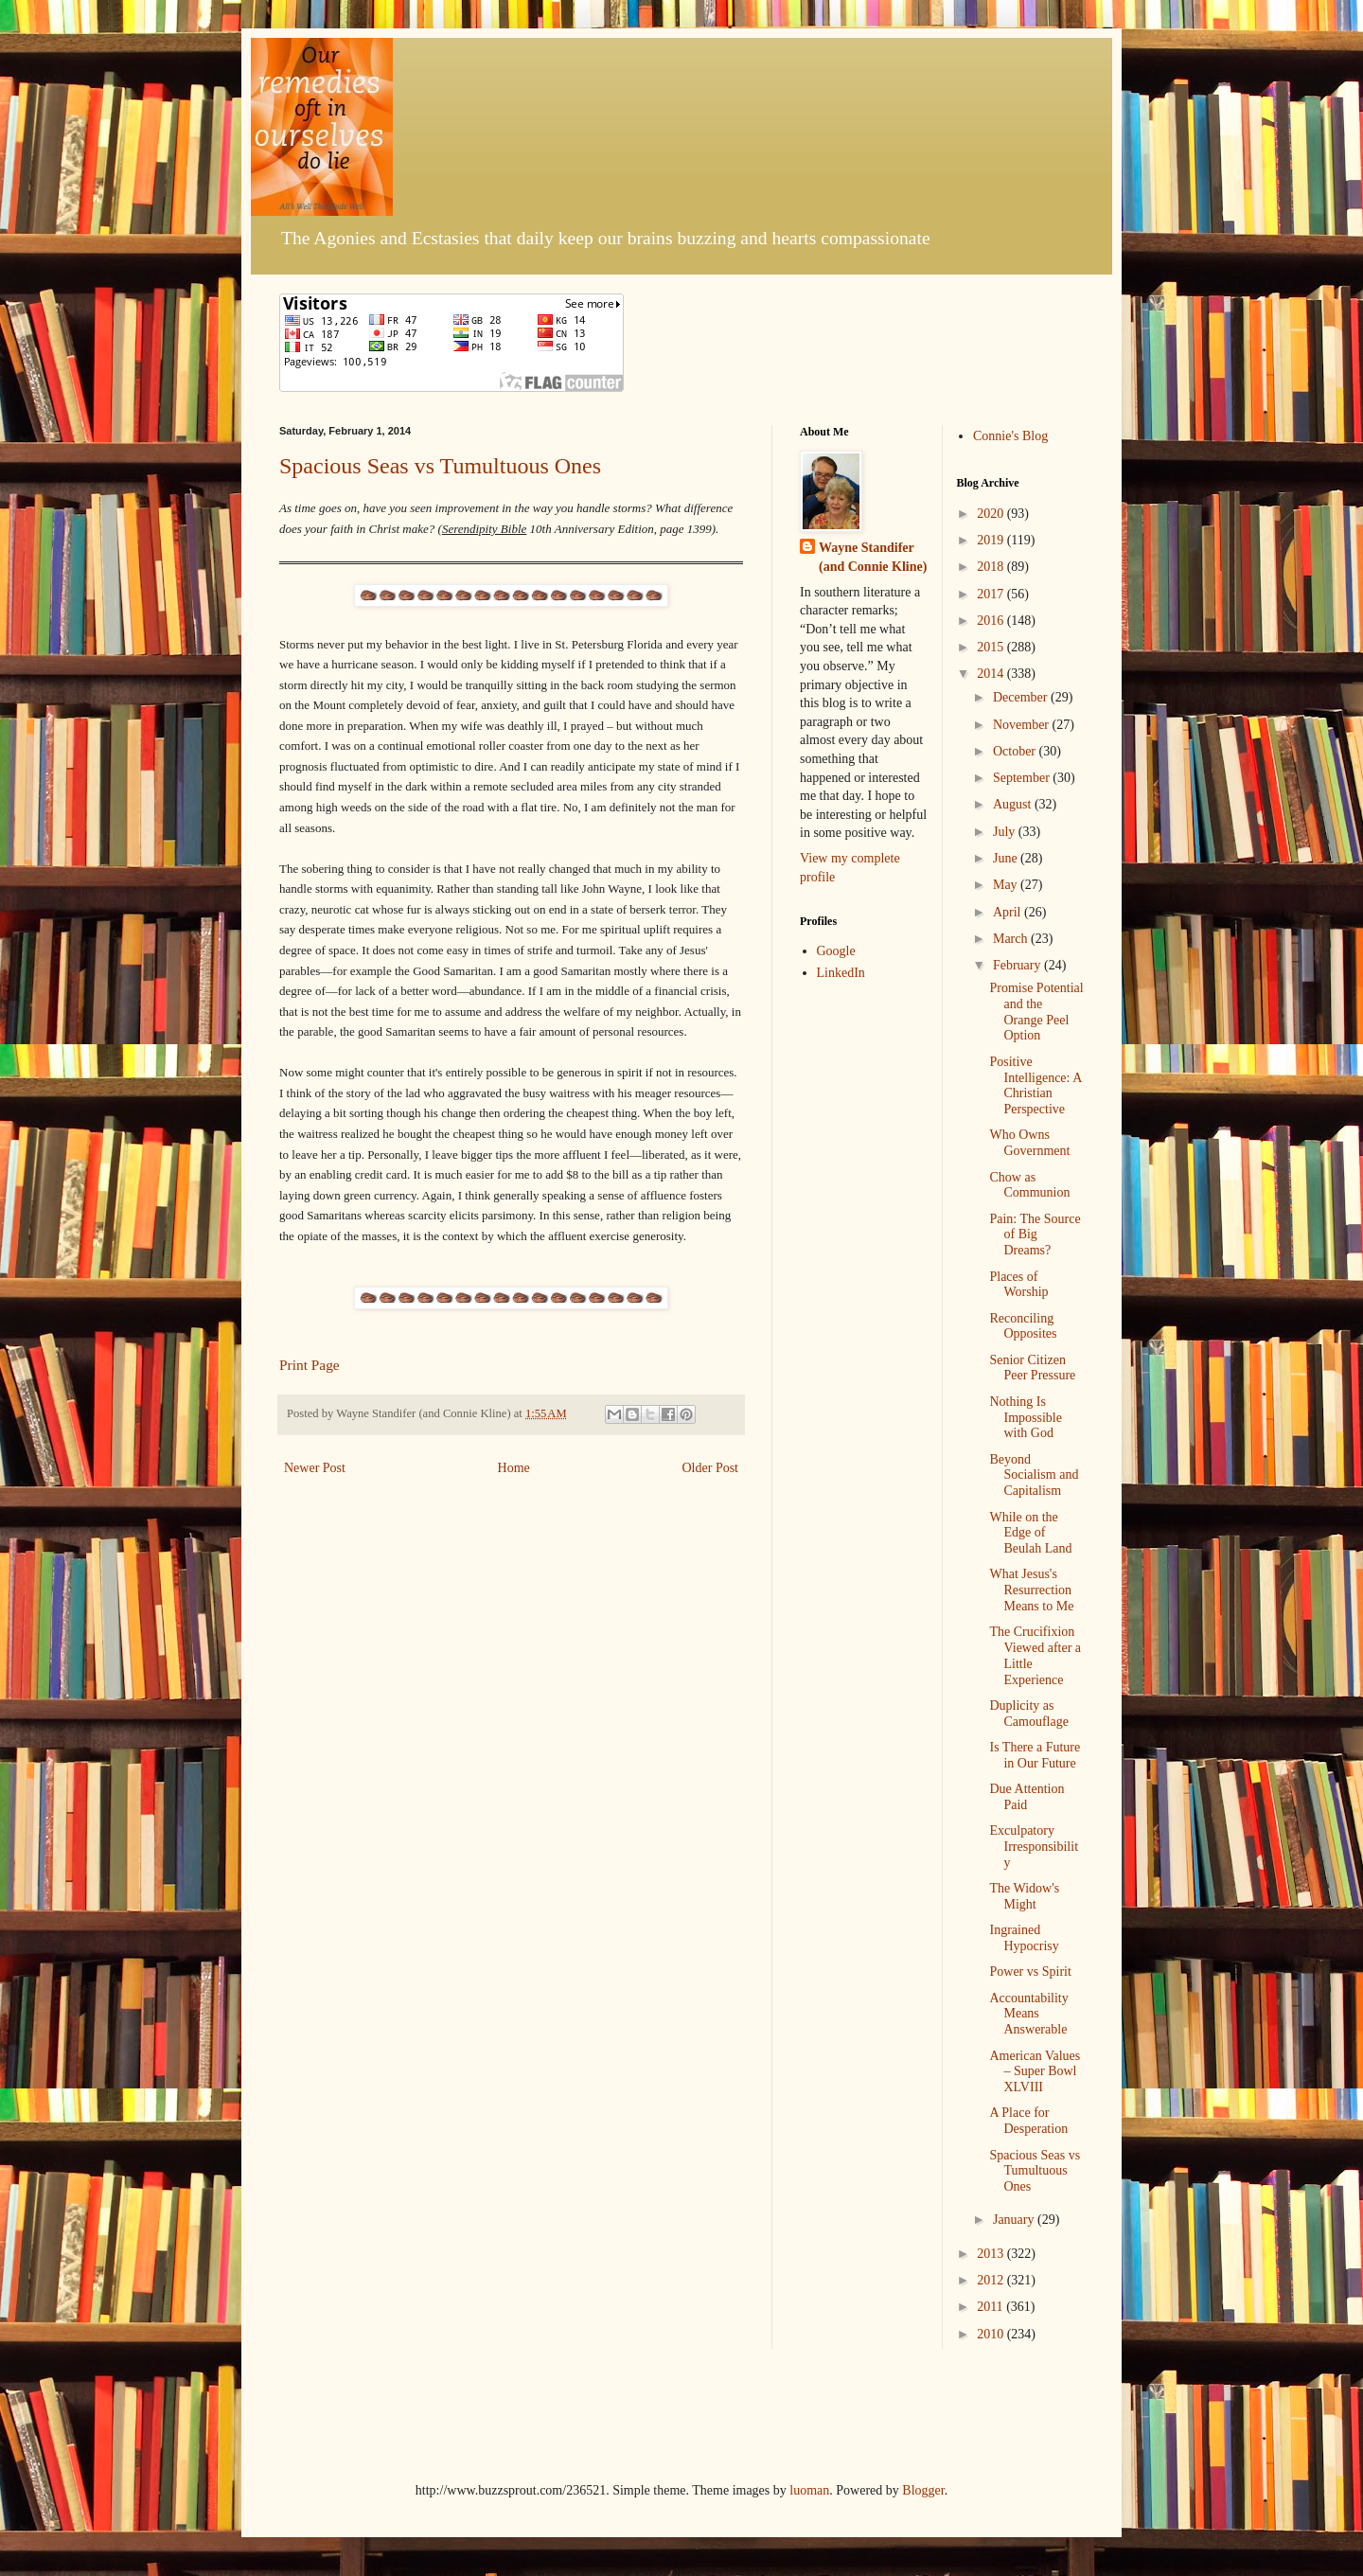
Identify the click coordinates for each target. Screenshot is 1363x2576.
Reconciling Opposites (1022, 1326)
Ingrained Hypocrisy (1023, 1938)
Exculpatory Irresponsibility (1033, 1846)
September (1023, 778)
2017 (992, 594)
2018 (992, 567)
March (1012, 939)
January (1015, 2219)
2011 (991, 2307)
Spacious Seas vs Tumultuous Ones (440, 465)
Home (514, 1468)
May (1006, 885)
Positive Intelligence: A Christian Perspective (1035, 1085)
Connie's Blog (1010, 436)
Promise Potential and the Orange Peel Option (1036, 1011)
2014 (992, 673)
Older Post (710, 1468)
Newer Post (314, 1468)
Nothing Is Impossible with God (1025, 1418)
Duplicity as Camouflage (1028, 1713)
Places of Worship (1018, 1285)
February (1018, 965)
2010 (992, 2334)
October (1016, 751)
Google (836, 951)
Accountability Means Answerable (1028, 2014)
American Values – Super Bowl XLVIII (1034, 2072)
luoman (809, 2490)
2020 (992, 513)
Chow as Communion (1029, 1185)
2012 (992, 2280)
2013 (992, 2254)
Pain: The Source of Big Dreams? (1034, 1235)
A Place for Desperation (1028, 2120)
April (1008, 912)
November (1023, 725)
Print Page (309, 1365)
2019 (992, 540)
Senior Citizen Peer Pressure (1032, 1368)
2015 (992, 647)
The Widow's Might (1024, 1896)
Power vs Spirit (1030, 1971)
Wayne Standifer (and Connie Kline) (873, 557)
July (1005, 832)
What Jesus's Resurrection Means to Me (1031, 1590)
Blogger (923, 2490)
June (1006, 858)
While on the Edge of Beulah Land (1030, 1533)
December (1022, 697)
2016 (992, 620)
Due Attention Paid (1026, 1797)
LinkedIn (841, 973)
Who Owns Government (1029, 1143)
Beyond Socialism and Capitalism (1033, 1475)
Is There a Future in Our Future (1034, 1755)
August (1014, 804)
